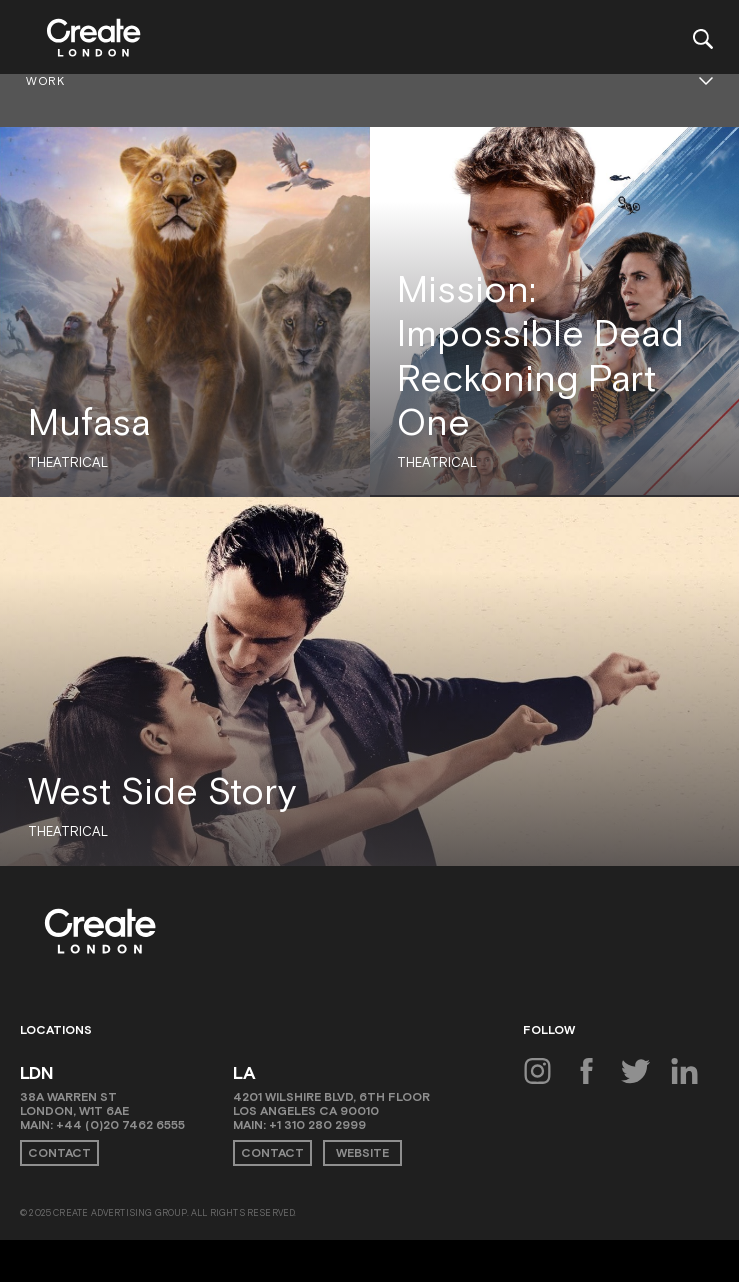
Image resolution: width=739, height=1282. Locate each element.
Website (362, 1153)
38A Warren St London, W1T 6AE (74, 1104)
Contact (59, 1153)
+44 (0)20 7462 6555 (120, 1125)
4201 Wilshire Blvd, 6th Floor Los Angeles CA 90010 (331, 1104)
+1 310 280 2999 (317, 1125)
